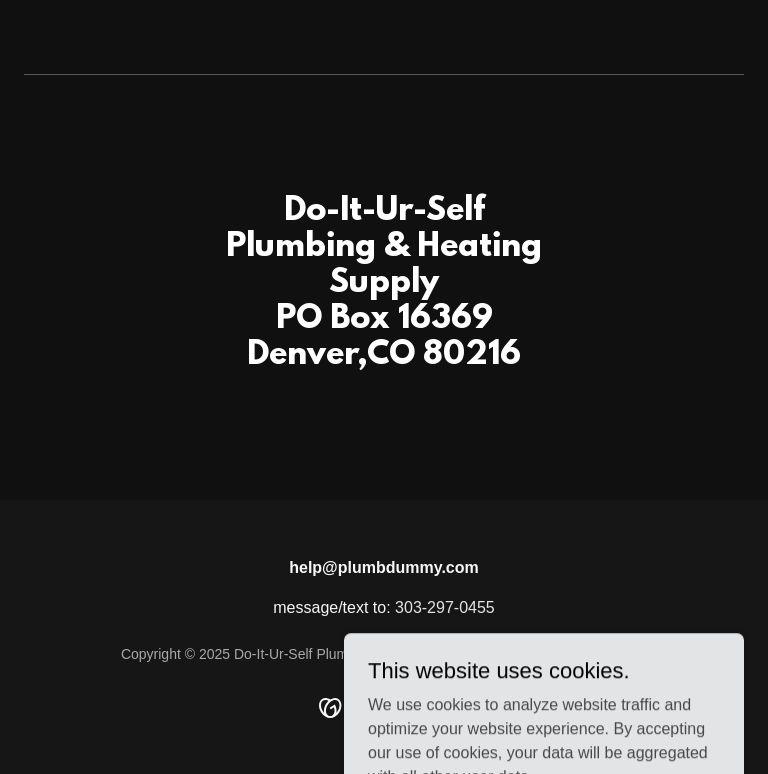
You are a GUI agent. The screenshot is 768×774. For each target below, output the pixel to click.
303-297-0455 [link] (445, 607)
